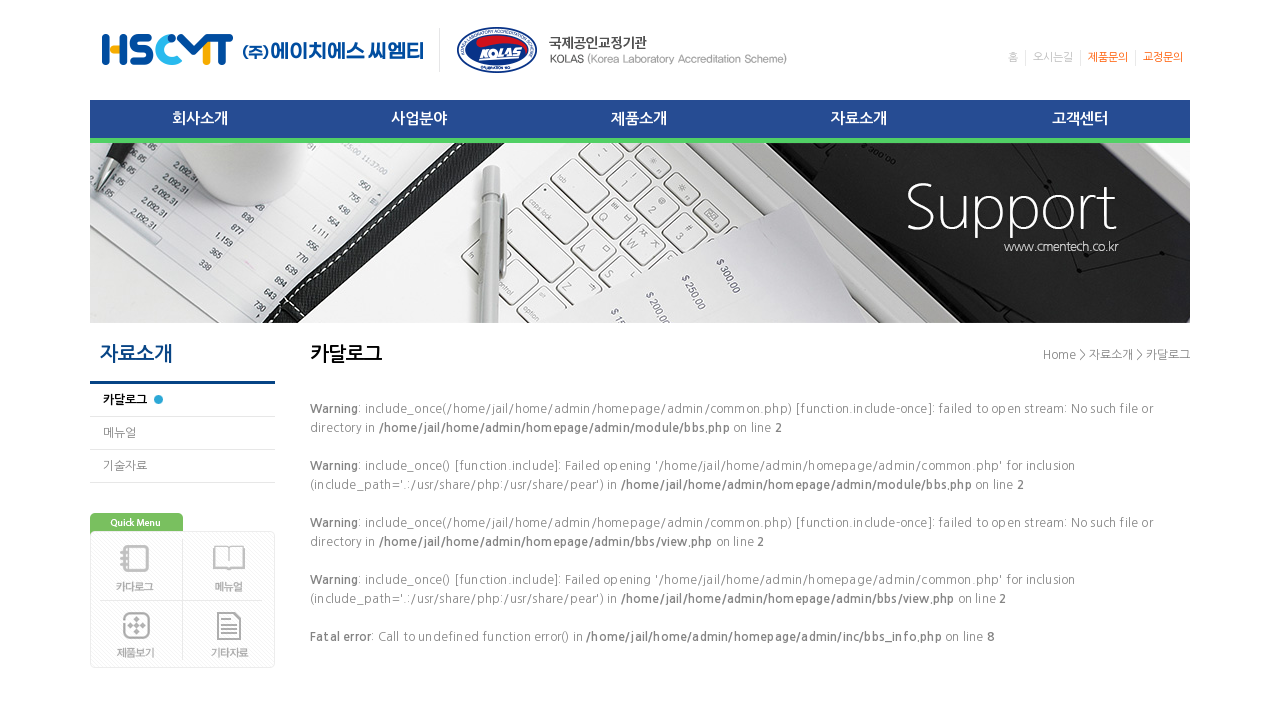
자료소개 (859, 118)
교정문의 (1163, 57)
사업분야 (419, 118)
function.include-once (863, 409)
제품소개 (639, 118)
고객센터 (1080, 118)
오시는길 (1053, 57)
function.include (506, 466)
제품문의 (1108, 57)
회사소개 (200, 118)
